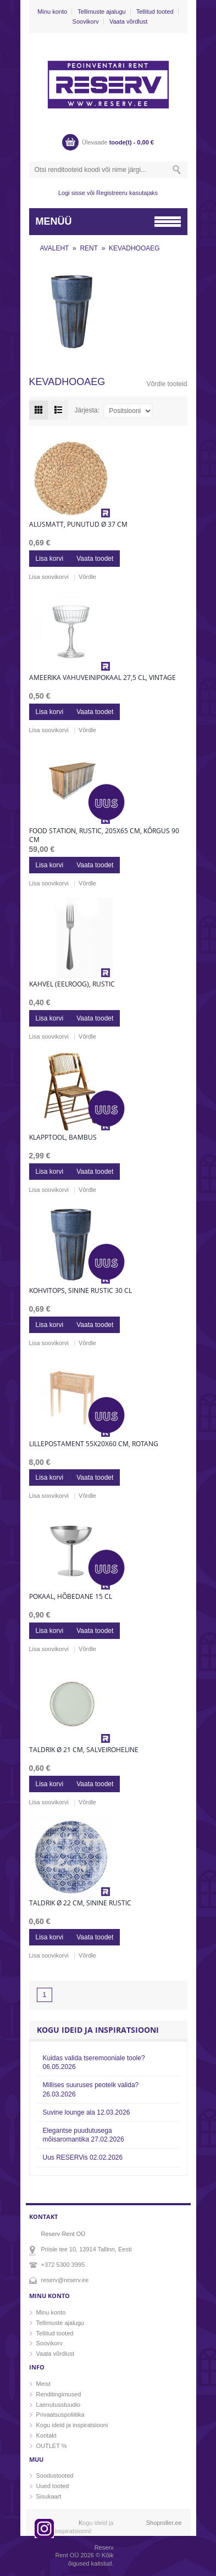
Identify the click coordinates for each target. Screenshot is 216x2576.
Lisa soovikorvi (49, 576)
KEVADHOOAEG (134, 248)
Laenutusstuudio (58, 2404)
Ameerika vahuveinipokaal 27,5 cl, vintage (102, 677)
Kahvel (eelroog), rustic (72, 984)
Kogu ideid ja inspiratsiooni (72, 2425)
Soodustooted (55, 2475)
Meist (43, 2383)
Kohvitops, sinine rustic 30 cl (80, 1290)
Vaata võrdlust (128, 21)
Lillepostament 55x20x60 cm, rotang (93, 1444)
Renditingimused (58, 2394)
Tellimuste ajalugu (101, 11)
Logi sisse (71, 192)
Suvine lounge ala (86, 2112)
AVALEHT (54, 248)
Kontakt (46, 2435)
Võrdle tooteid (166, 384)
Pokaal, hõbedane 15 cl (70, 1596)
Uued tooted (52, 2486)
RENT (89, 248)
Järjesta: (87, 410)
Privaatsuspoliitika (60, 2414)
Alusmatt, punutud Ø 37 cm (78, 524)
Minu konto (52, 11)
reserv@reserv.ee (65, 2280)
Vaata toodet (94, 558)
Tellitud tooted (155, 11)
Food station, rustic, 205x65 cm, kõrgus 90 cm (104, 835)
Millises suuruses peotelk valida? (91, 2089)
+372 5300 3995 (63, 2264)
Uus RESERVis (83, 2157)
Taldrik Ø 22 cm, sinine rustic (80, 1903)
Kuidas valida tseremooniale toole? (94, 2062)
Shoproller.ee (164, 2522)
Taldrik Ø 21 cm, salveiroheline (84, 1750)
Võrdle (87, 576)
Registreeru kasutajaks (127, 192)
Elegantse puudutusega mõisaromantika (83, 2135)
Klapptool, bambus (63, 1137)
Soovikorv (86, 21)
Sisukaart (49, 2496)
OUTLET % (51, 2446)
